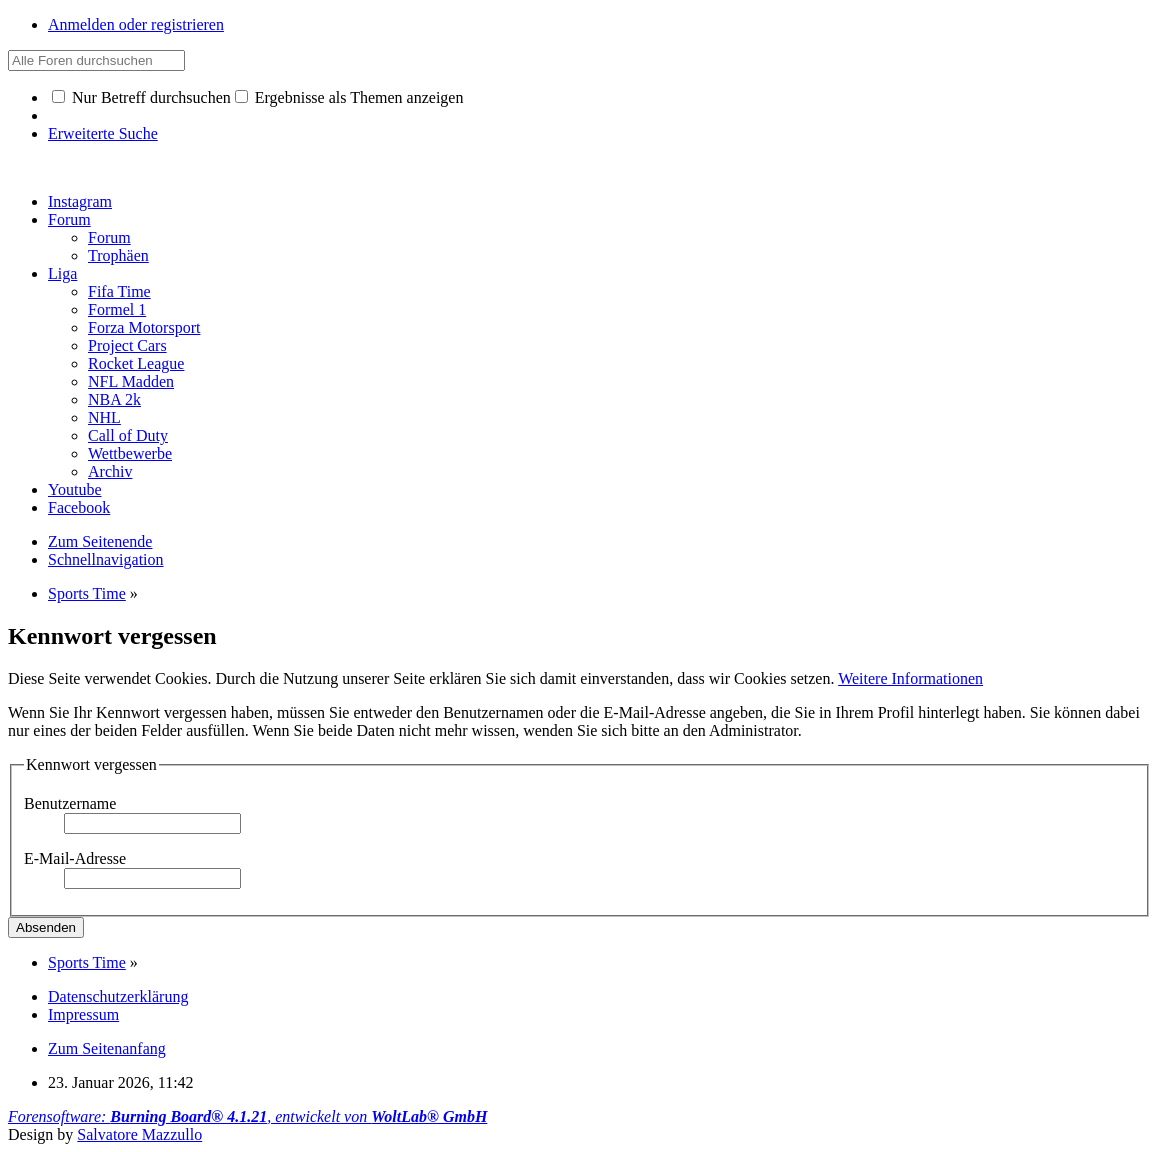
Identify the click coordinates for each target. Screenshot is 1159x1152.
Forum (69, 219)
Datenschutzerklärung (118, 996)
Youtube (75, 489)
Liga (62, 273)
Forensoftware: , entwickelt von (247, 1116)
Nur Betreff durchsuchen (141, 97)
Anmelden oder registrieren (136, 24)
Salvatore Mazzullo (139, 1134)
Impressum (83, 1014)
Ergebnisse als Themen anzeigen (349, 97)
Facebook (79, 507)
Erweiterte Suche (103, 133)
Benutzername (70, 803)
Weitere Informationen (910, 678)
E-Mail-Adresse (75, 858)
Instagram (80, 201)
